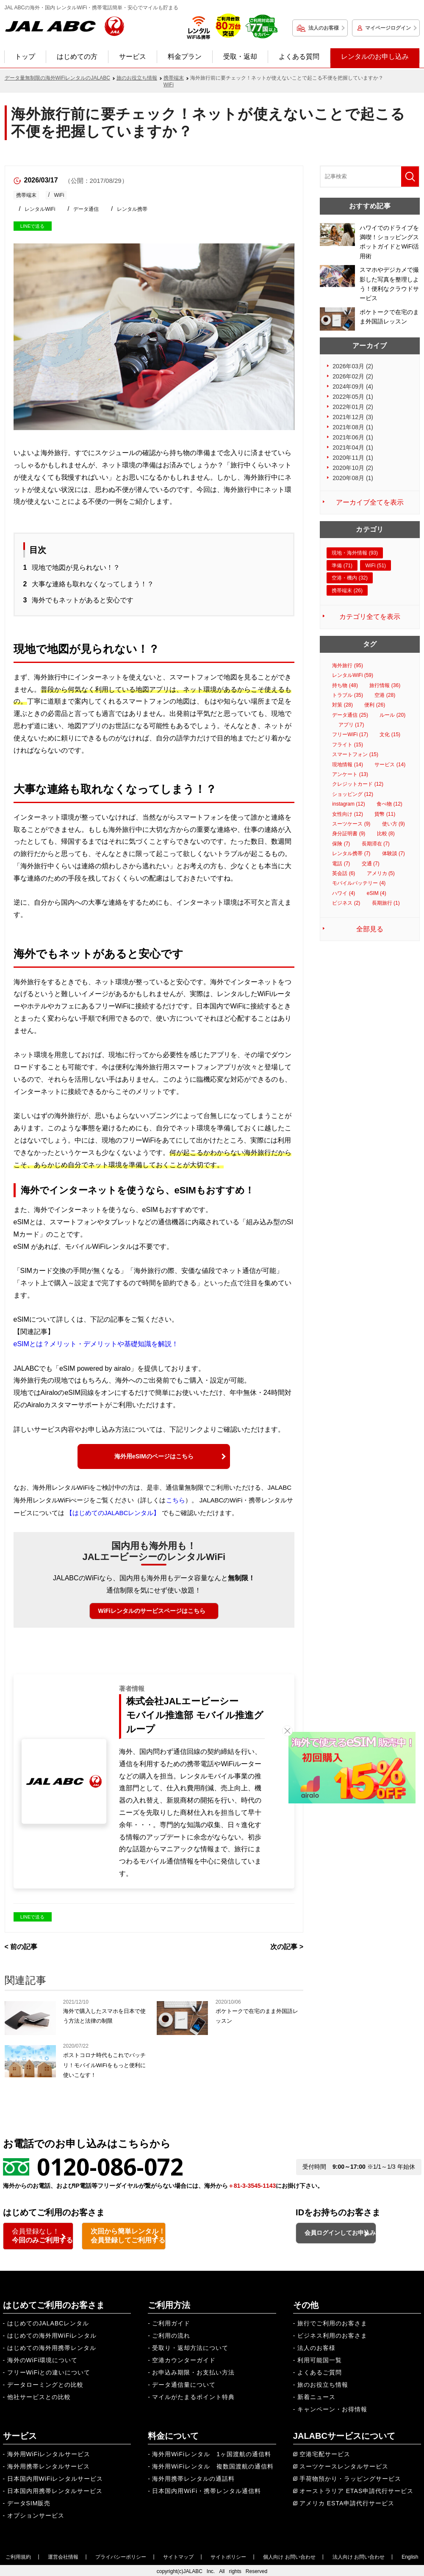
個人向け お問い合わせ (289, 2555)
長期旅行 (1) (386, 903)
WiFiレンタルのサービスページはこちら (151, 1610)
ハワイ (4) (343, 893)
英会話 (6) (343, 873)
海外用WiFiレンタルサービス (49, 2452)
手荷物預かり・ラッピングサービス (350, 2477)
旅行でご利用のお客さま (332, 2321)
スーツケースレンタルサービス (343, 2464)
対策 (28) (342, 705)
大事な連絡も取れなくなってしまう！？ (93, 584)
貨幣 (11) (384, 814)
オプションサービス (35, 2513)
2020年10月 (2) (353, 467)
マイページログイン (388, 28)
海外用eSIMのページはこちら (154, 1456)
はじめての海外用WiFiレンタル (52, 2333)
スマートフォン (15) (355, 754)
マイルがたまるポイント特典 (193, 2395)
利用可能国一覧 (319, 2358)
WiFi (59, 195)
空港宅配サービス (324, 2452)
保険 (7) (341, 844)
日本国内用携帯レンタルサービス (55, 2489)
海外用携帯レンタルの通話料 (193, 2477)
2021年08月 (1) (353, 427)
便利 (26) (374, 705)
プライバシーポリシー (120, 2555)
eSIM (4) (376, 893)
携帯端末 (26, 195)
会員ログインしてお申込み (359, 2237)
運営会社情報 (63, 2555)
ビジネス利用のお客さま (332, 2333)
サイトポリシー (228, 2555)
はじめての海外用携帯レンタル (51, 2346)
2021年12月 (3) (353, 417)
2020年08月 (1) (353, 478)
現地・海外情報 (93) (355, 553)
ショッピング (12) (352, 794)
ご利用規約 (18, 2555)
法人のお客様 (323, 28)
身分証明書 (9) (348, 834)
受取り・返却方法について (190, 2346)
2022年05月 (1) (353, 396)
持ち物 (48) (345, 685)
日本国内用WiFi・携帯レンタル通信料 (206, 2489)
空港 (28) (384, 695)
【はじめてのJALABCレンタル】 (113, 1512)
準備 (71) (342, 566)
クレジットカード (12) (357, 784)
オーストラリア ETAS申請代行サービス (356, 2489)
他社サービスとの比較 (39, 2395)
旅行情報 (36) (384, 685)
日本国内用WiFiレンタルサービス (55, 2477)
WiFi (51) (375, 566)
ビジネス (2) (346, 903)
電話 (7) (341, 864)
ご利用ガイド (171, 2321)
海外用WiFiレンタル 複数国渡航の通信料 (213, 2464)
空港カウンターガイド (184, 2358)
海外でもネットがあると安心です (82, 600)
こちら (175, 1500)
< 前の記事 (21, 1946)
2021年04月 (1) (353, 447)
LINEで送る (32, 226)
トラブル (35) (347, 695)
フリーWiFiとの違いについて (49, 2370)
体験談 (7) (393, 853)
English (410, 2555)
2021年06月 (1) (353, 437)
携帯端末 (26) (347, 591)
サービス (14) (389, 765)
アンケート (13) (350, 774)
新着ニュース (316, 2395)
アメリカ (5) (381, 873)
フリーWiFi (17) (350, 734)
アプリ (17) (351, 725)
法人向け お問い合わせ (359, 2555)
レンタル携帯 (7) (351, 853)
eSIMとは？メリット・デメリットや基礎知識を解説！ (96, 1343)
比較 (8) (386, 834)
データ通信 (86, 209)
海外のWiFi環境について (42, 2358)
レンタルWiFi (40, 209)
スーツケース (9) (351, 824)
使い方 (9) (393, 824)
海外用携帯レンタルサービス (48, 2464)
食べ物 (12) (389, 804)
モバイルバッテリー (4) (358, 883)
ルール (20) (392, 715)
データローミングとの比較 (45, 2383)
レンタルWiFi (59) (352, 675)
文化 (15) (390, 734)
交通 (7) (371, 864)
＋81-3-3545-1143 (252, 2185)
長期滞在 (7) (376, 844)
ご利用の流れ (171, 2333)
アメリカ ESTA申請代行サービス (346, 2501)
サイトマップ (178, 2555)
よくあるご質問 (319, 2370)
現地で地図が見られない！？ (76, 567)
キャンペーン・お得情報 (332, 2407)
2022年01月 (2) (353, 406)
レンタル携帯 (132, 209)
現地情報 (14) (347, 765)
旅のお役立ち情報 (322, 2383)
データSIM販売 (29, 2501)
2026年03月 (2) (353, 366)
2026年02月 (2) (353, 376)
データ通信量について (184, 2383)
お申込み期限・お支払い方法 (193, 2370)
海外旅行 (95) (347, 665)
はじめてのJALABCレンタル (48, 2321)
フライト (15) (347, 745)
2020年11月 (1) (353, 457)
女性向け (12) (347, 814)
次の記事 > (286, 1946)
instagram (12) (348, 804)
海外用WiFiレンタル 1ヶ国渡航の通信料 (211, 2452)
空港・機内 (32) (350, 578)
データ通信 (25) (350, 715)
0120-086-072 (110, 2166)
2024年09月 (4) (353, 386)
